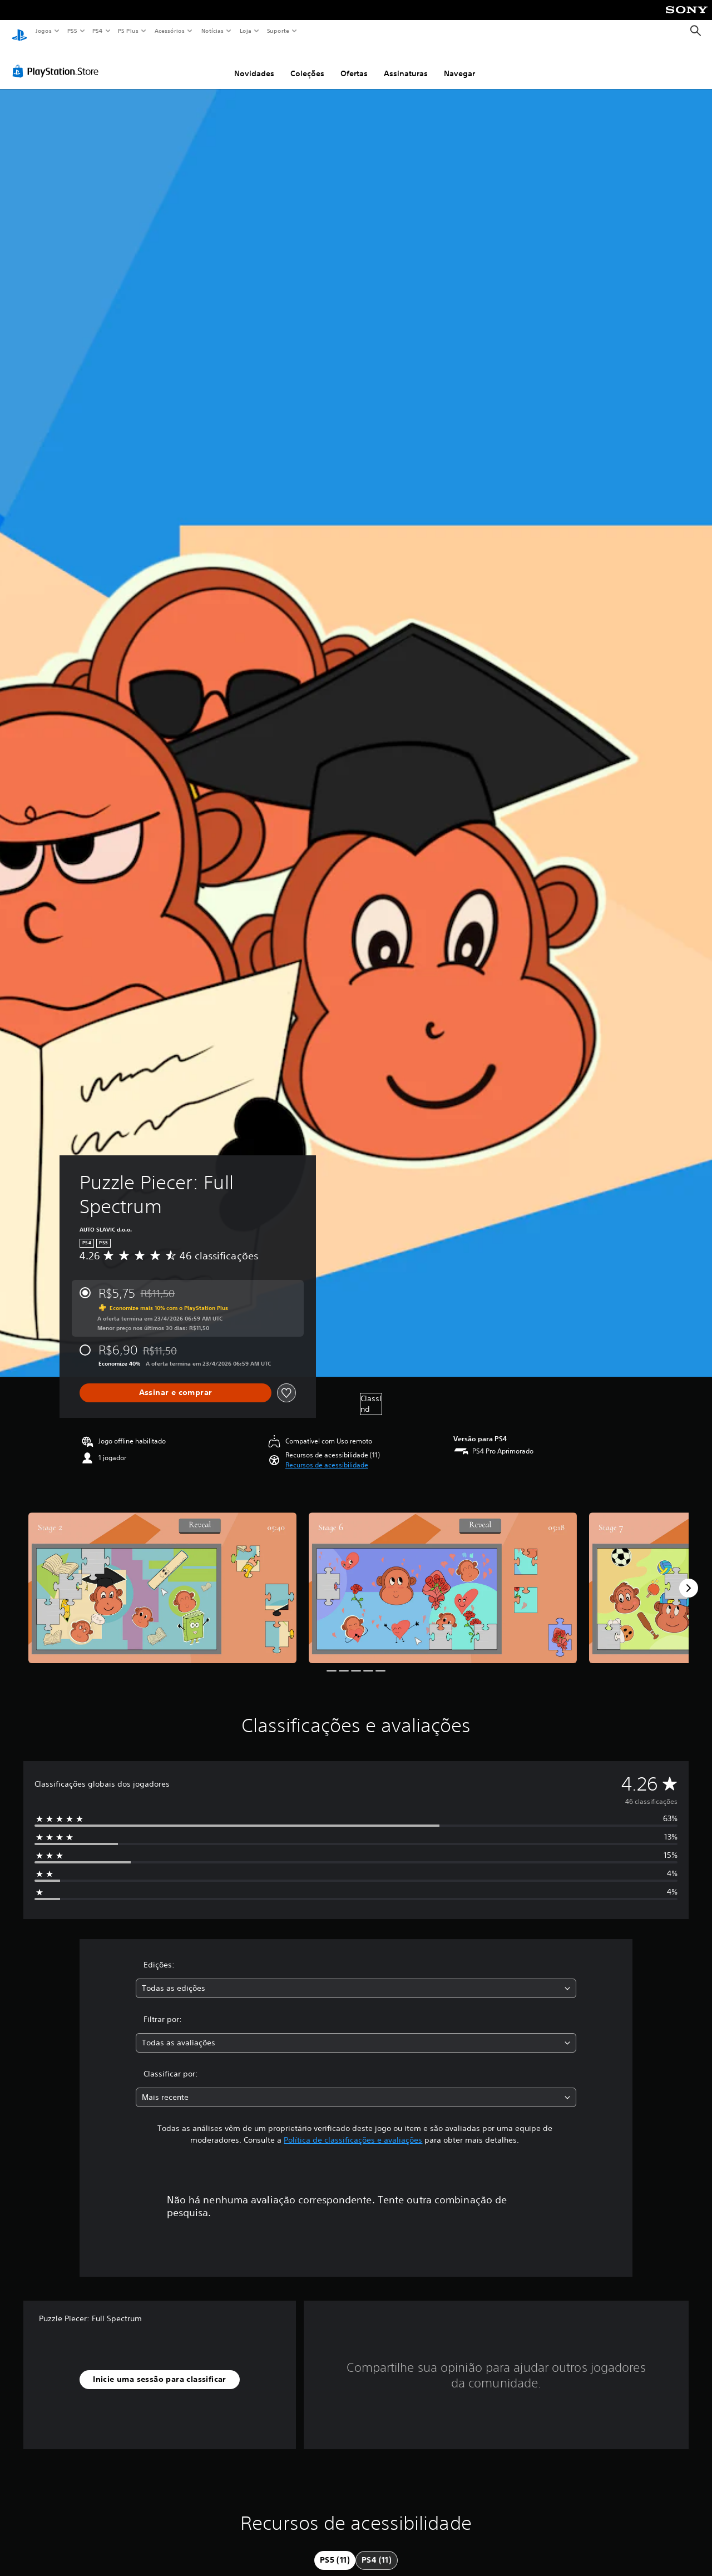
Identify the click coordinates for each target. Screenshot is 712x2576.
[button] (326, 1455)
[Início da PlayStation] (19, 31)
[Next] (688, 1577)
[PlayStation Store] (58, 61)
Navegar (459, 63)
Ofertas (354, 63)
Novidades (254, 63)
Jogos (43, 30)
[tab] (334, 2549)
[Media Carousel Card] (162, 1577)
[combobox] (356, 1977)
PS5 (72, 30)
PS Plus (128, 30)
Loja (246, 30)
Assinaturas (406, 63)
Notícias (212, 30)
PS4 (97, 30)
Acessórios (169, 30)
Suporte (277, 30)
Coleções (307, 63)
